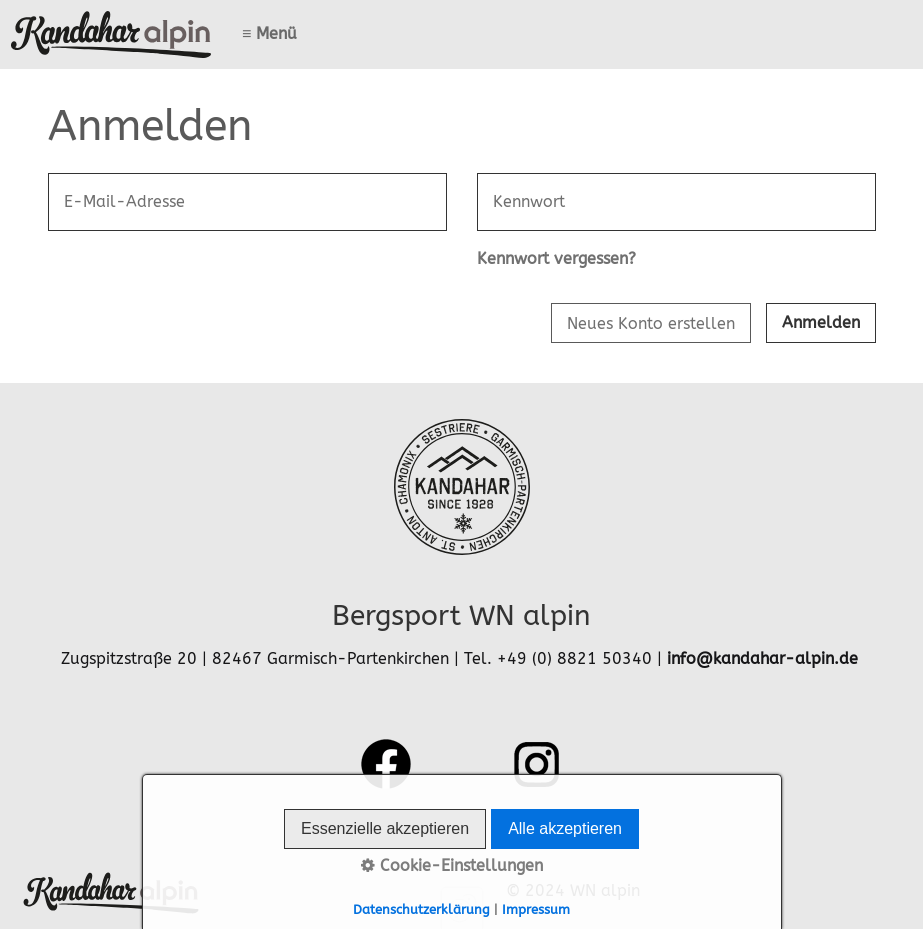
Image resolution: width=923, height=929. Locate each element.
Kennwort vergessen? (556, 258)
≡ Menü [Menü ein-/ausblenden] (269, 33)
